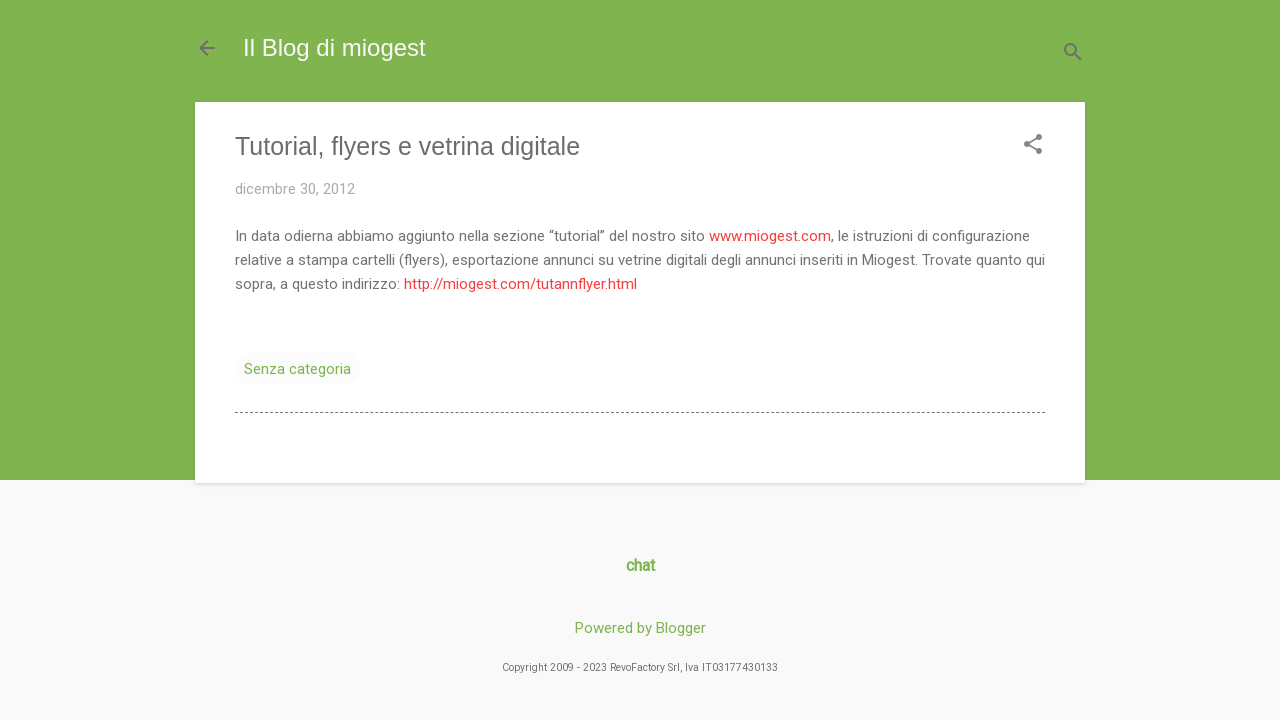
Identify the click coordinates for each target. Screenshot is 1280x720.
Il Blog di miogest (334, 47)
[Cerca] (1073, 54)
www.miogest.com (770, 236)
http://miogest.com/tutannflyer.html (520, 284)
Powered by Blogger (640, 628)
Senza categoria (297, 369)
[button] (1033, 146)
